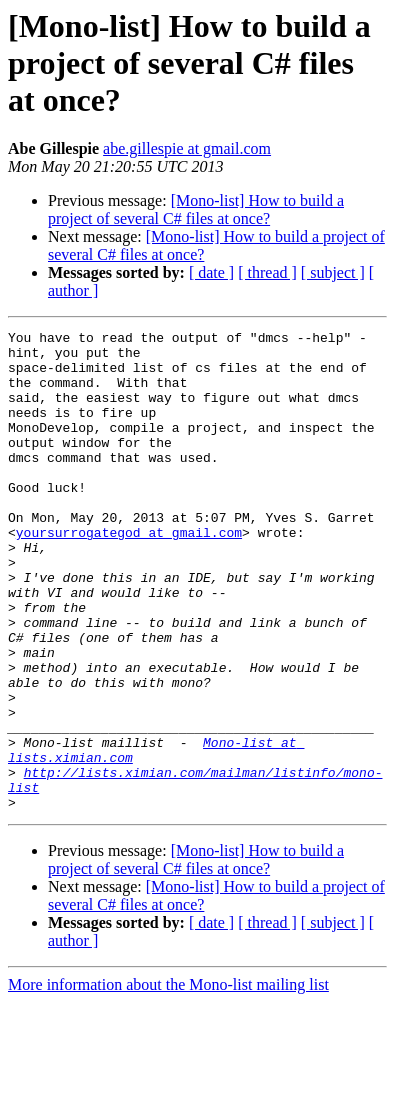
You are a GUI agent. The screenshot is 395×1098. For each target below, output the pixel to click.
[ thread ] (267, 272)
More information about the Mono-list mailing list (168, 1080)
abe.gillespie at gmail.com (187, 148)
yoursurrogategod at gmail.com (129, 574)
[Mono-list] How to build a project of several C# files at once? (196, 209)
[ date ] (211, 272)
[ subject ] (333, 272)
